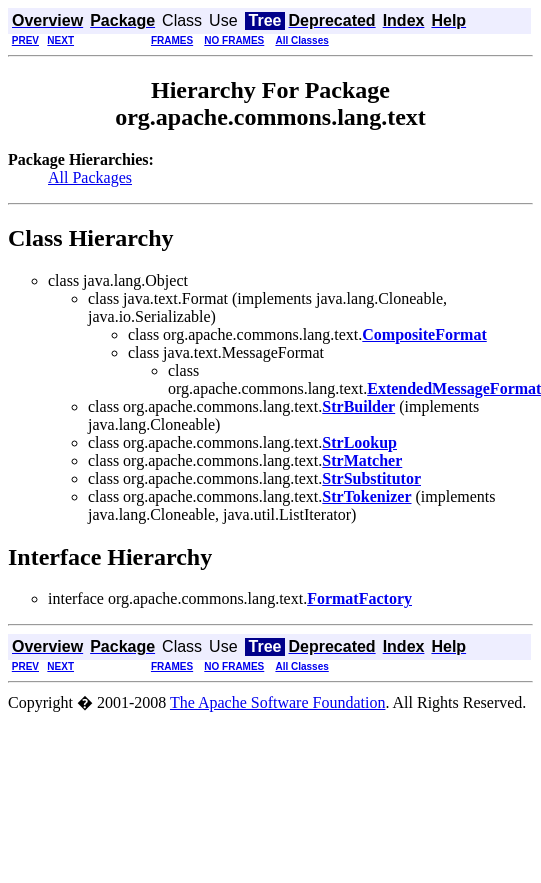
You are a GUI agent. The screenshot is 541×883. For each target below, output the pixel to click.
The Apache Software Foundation (278, 702)
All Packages (90, 177)
